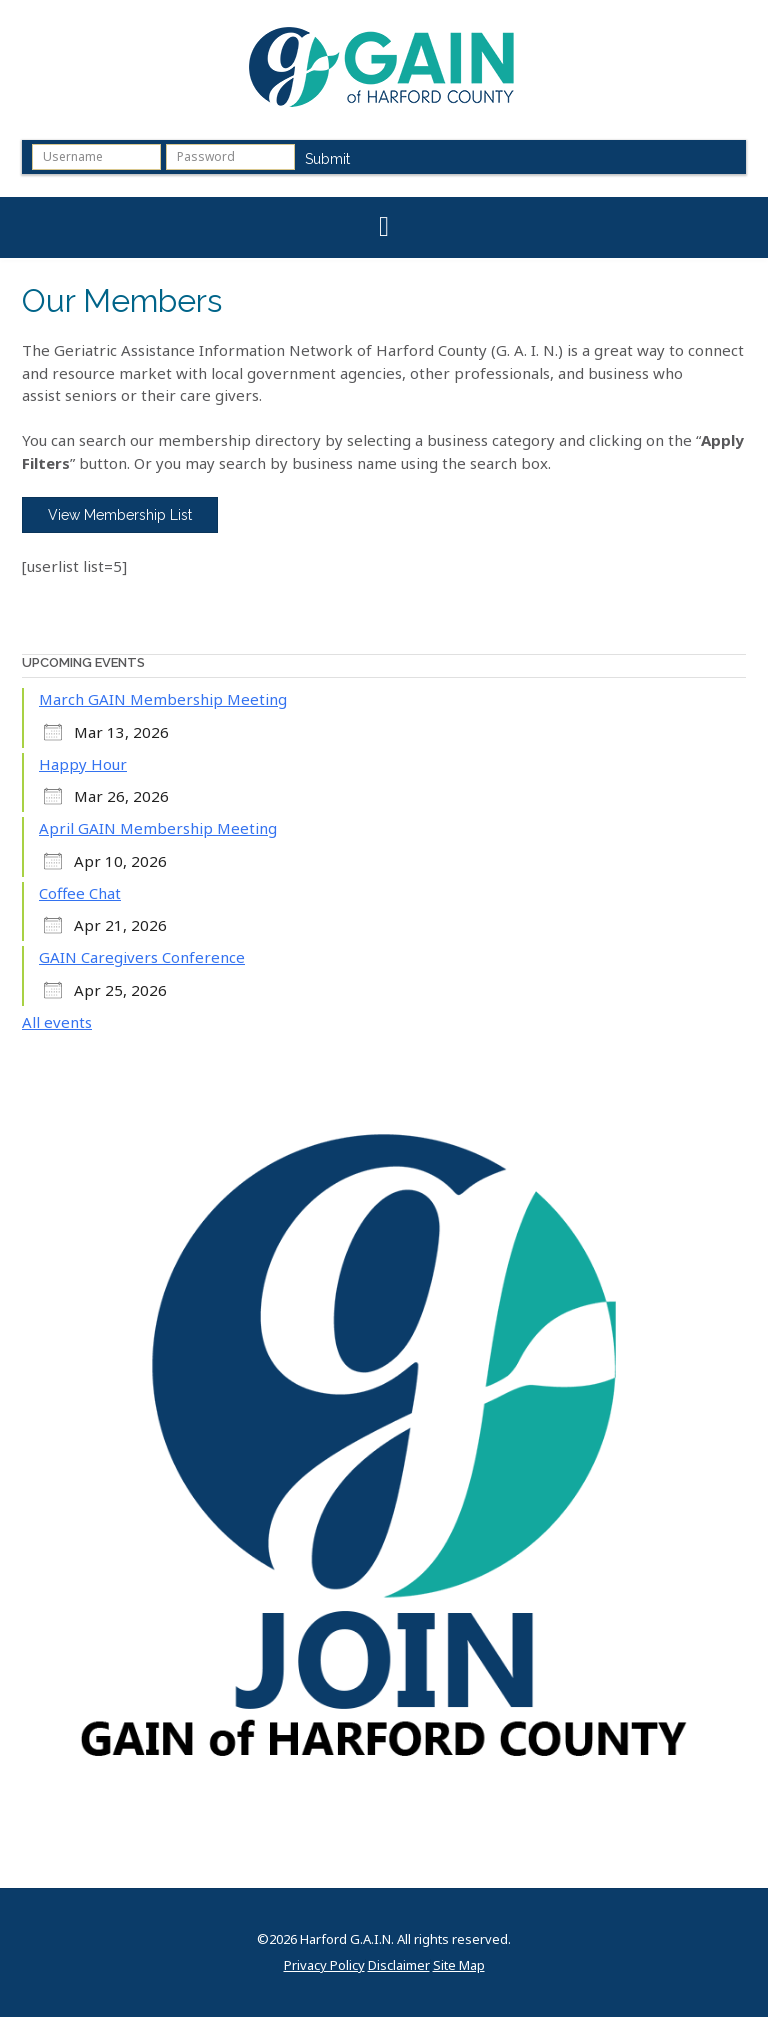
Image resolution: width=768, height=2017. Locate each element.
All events (57, 1022)
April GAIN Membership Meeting (158, 828)
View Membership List (120, 515)
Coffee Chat (80, 893)
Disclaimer (399, 1965)
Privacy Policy (324, 1965)
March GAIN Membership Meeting (163, 699)
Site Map (459, 1965)
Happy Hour (83, 764)
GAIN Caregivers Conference (142, 957)
